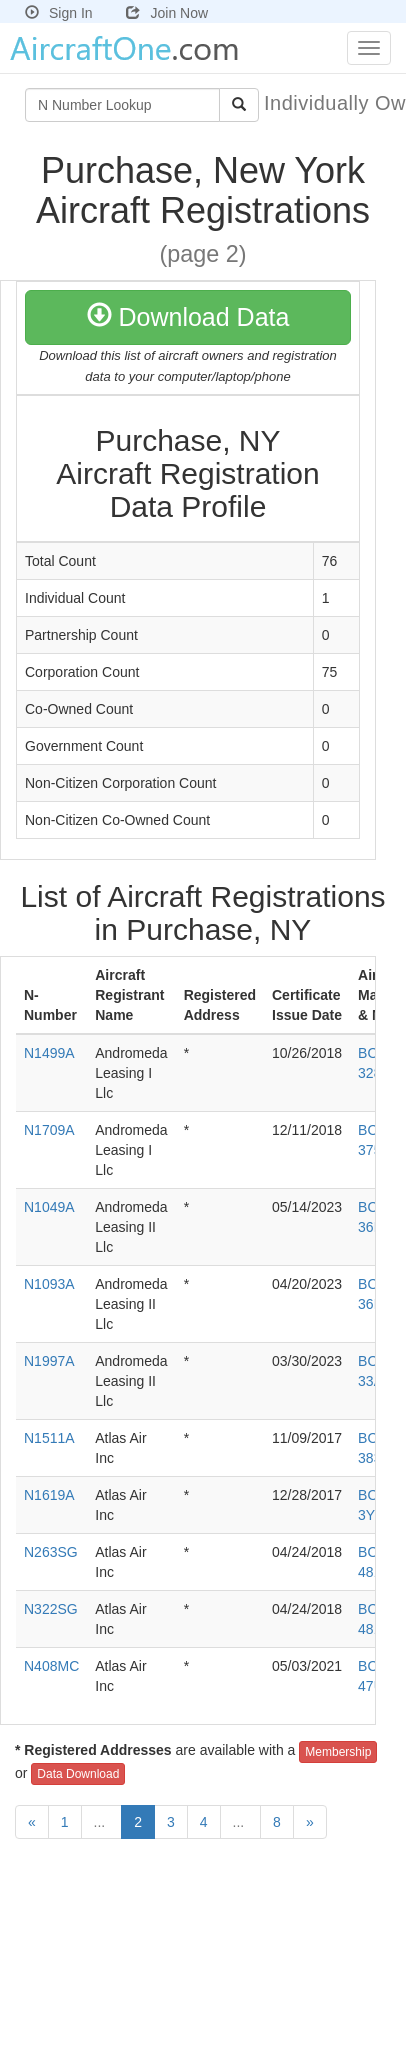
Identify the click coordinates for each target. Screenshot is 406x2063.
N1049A (49, 1207)
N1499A (49, 1053)
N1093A (49, 1284)
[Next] (310, 1822)
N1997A (49, 1361)
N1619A (49, 1495)
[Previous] (32, 1822)
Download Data (188, 317)
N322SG (51, 1609)
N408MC (51, 1666)
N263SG (51, 1552)
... (102, 1822)
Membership (338, 1752)
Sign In (59, 13)
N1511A (49, 1438)
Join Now (167, 13)
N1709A (49, 1130)
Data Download (78, 1774)
